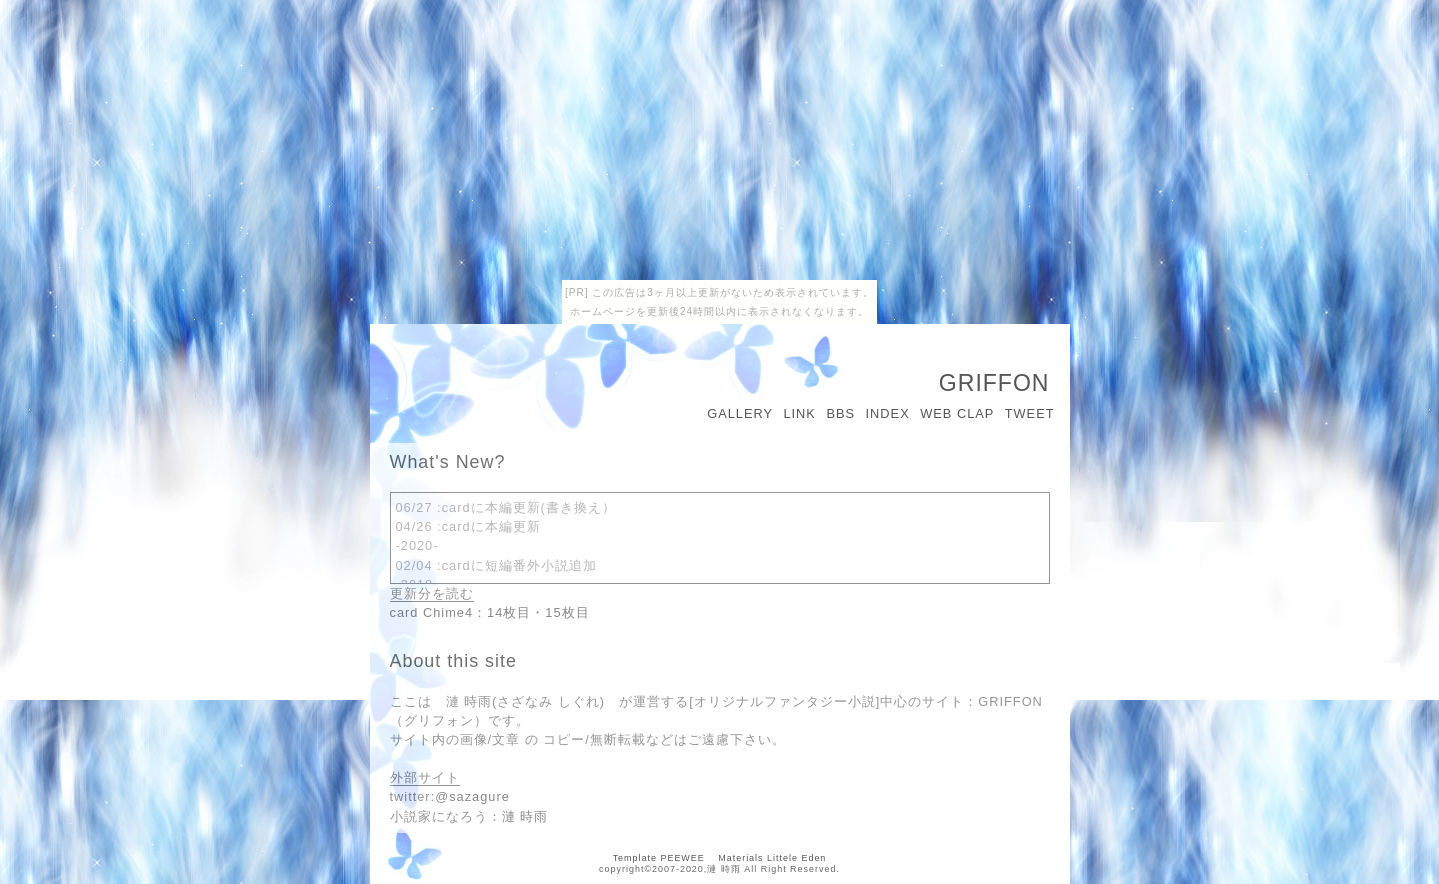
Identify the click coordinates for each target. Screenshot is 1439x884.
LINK (799, 413)
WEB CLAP (957, 413)
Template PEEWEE (659, 858)
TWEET (1030, 413)
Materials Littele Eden (772, 858)
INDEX (888, 413)
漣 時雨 (525, 816)
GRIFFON (994, 383)
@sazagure (472, 796)
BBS (840, 413)
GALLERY (740, 413)
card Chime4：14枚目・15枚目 (490, 612)
